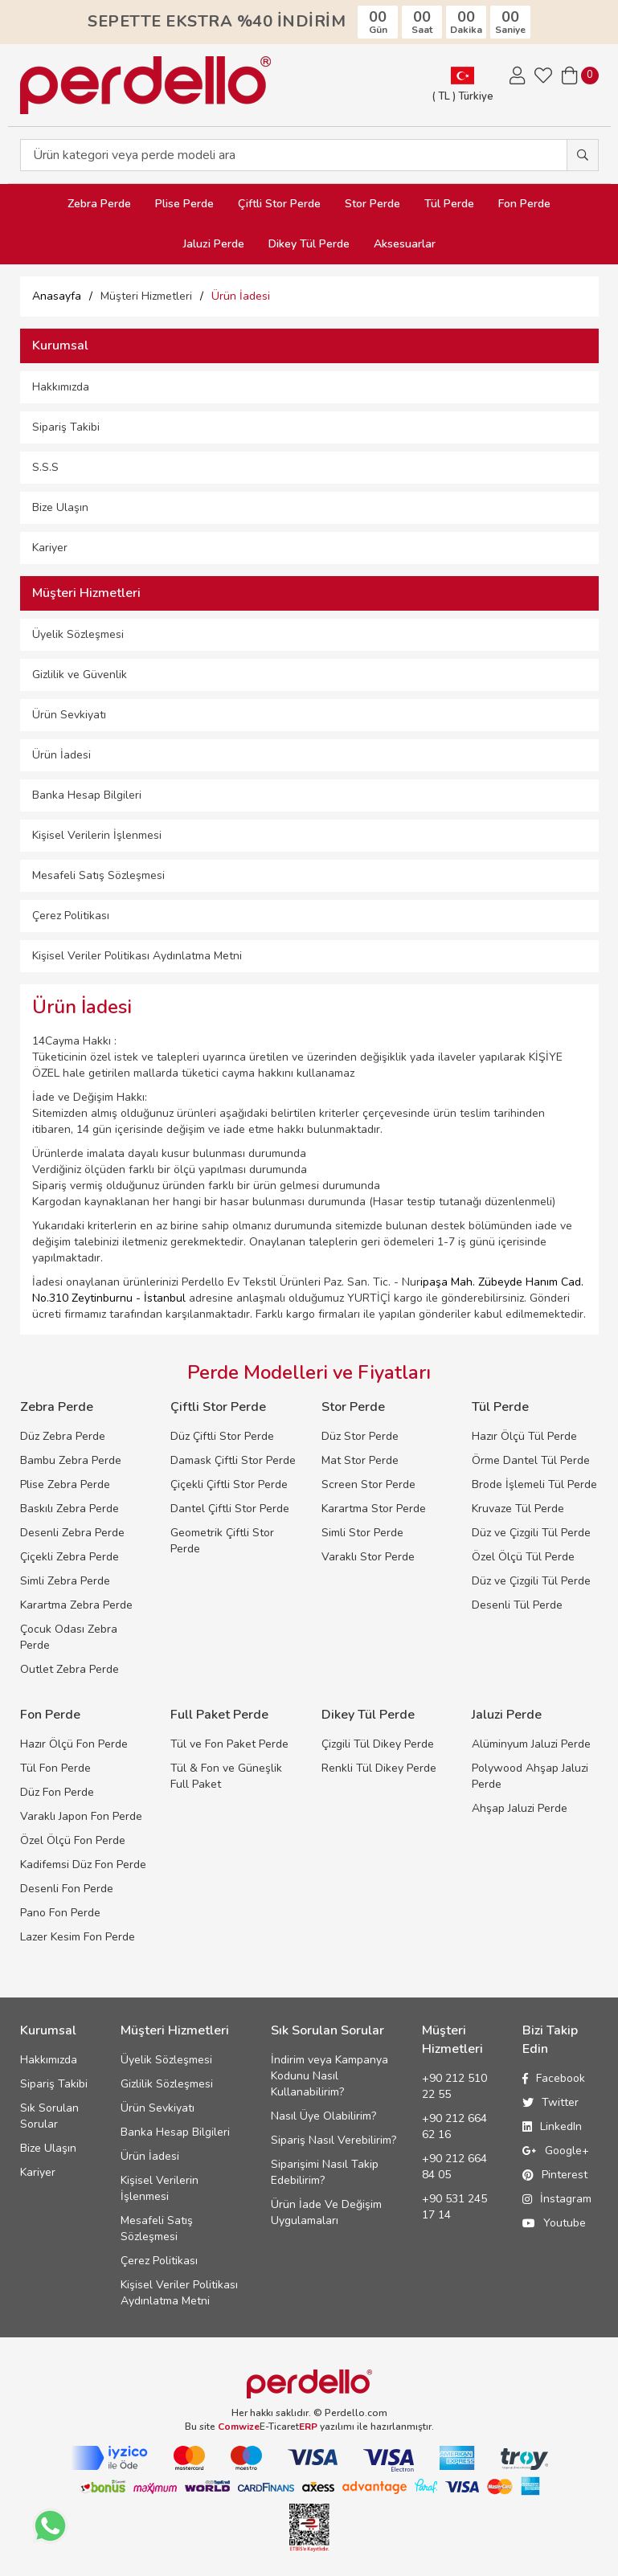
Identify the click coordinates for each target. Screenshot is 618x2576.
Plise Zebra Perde (65, 1484)
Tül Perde (449, 203)
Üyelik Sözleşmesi (78, 634)
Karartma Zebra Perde (76, 1605)
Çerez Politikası (70, 915)
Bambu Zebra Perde (70, 1460)
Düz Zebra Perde (62, 1436)
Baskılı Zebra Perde (69, 1508)
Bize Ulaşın (60, 507)
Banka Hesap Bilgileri (86, 795)
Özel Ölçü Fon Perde (72, 1840)
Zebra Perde (99, 203)
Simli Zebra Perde (65, 1581)
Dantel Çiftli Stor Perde (229, 1508)
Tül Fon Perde (55, 1768)
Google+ (555, 2150)
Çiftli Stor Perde (279, 203)
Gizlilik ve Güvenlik (79, 674)
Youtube (554, 2222)
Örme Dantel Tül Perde (531, 1460)
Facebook (553, 2078)
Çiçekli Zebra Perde (69, 1556)
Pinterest (554, 2174)
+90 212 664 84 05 (454, 2166)
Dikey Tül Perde (309, 243)
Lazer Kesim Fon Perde (77, 1936)
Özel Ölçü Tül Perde (523, 1556)
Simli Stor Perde (362, 1532)
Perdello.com (356, 2412)
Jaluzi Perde (213, 243)
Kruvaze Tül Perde (518, 1508)
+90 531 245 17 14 (454, 2206)
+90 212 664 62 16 (454, 2126)
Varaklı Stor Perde (368, 1556)
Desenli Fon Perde (66, 1888)
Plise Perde (184, 203)
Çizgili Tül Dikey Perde (377, 1744)
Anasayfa (56, 296)
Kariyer (50, 547)
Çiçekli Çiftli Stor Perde (229, 1484)
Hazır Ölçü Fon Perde (74, 1744)
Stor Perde (372, 203)
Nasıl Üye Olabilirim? (323, 2116)
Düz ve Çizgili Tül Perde (531, 1532)
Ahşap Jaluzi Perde (519, 1808)
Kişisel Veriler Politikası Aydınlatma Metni (137, 955)
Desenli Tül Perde (517, 1605)
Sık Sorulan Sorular (49, 2116)
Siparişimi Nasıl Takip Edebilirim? (325, 2172)
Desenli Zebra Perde (72, 1532)
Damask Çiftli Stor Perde (233, 1460)
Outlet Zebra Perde (69, 1669)
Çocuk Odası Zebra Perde (68, 1637)
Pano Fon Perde (60, 1912)
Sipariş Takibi (66, 427)
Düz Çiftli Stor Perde (222, 1436)
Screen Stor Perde (368, 1484)
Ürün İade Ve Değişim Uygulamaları (326, 2212)
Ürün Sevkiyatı (69, 714)
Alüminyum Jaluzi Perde (531, 1744)
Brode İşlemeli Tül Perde (534, 1484)
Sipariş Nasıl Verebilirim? (333, 2140)
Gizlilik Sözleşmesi (167, 2083)
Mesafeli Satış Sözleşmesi (98, 875)
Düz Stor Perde (360, 1436)
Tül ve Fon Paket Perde (229, 1744)
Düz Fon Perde (57, 1792)
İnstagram (556, 2198)
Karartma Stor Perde (373, 1508)
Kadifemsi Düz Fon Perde (83, 1864)
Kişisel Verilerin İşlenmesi (97, 835)
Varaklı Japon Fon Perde (81, 1816)
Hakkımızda (60, 387)
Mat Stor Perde (360, 1460)
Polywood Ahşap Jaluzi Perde (530, 1776)
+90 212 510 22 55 (454, 2086)
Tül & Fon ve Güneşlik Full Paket (226, 1776)
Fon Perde (524, 203)
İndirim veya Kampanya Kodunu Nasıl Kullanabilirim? (329, 2076)
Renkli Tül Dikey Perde (378, 1768)
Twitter (550, 2102)
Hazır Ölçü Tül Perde (524, 1436)
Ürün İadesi (61, 755)
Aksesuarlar (405, 243)
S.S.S (45, 467)
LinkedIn (552, 2126)
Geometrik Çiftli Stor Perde (222, 1540)
